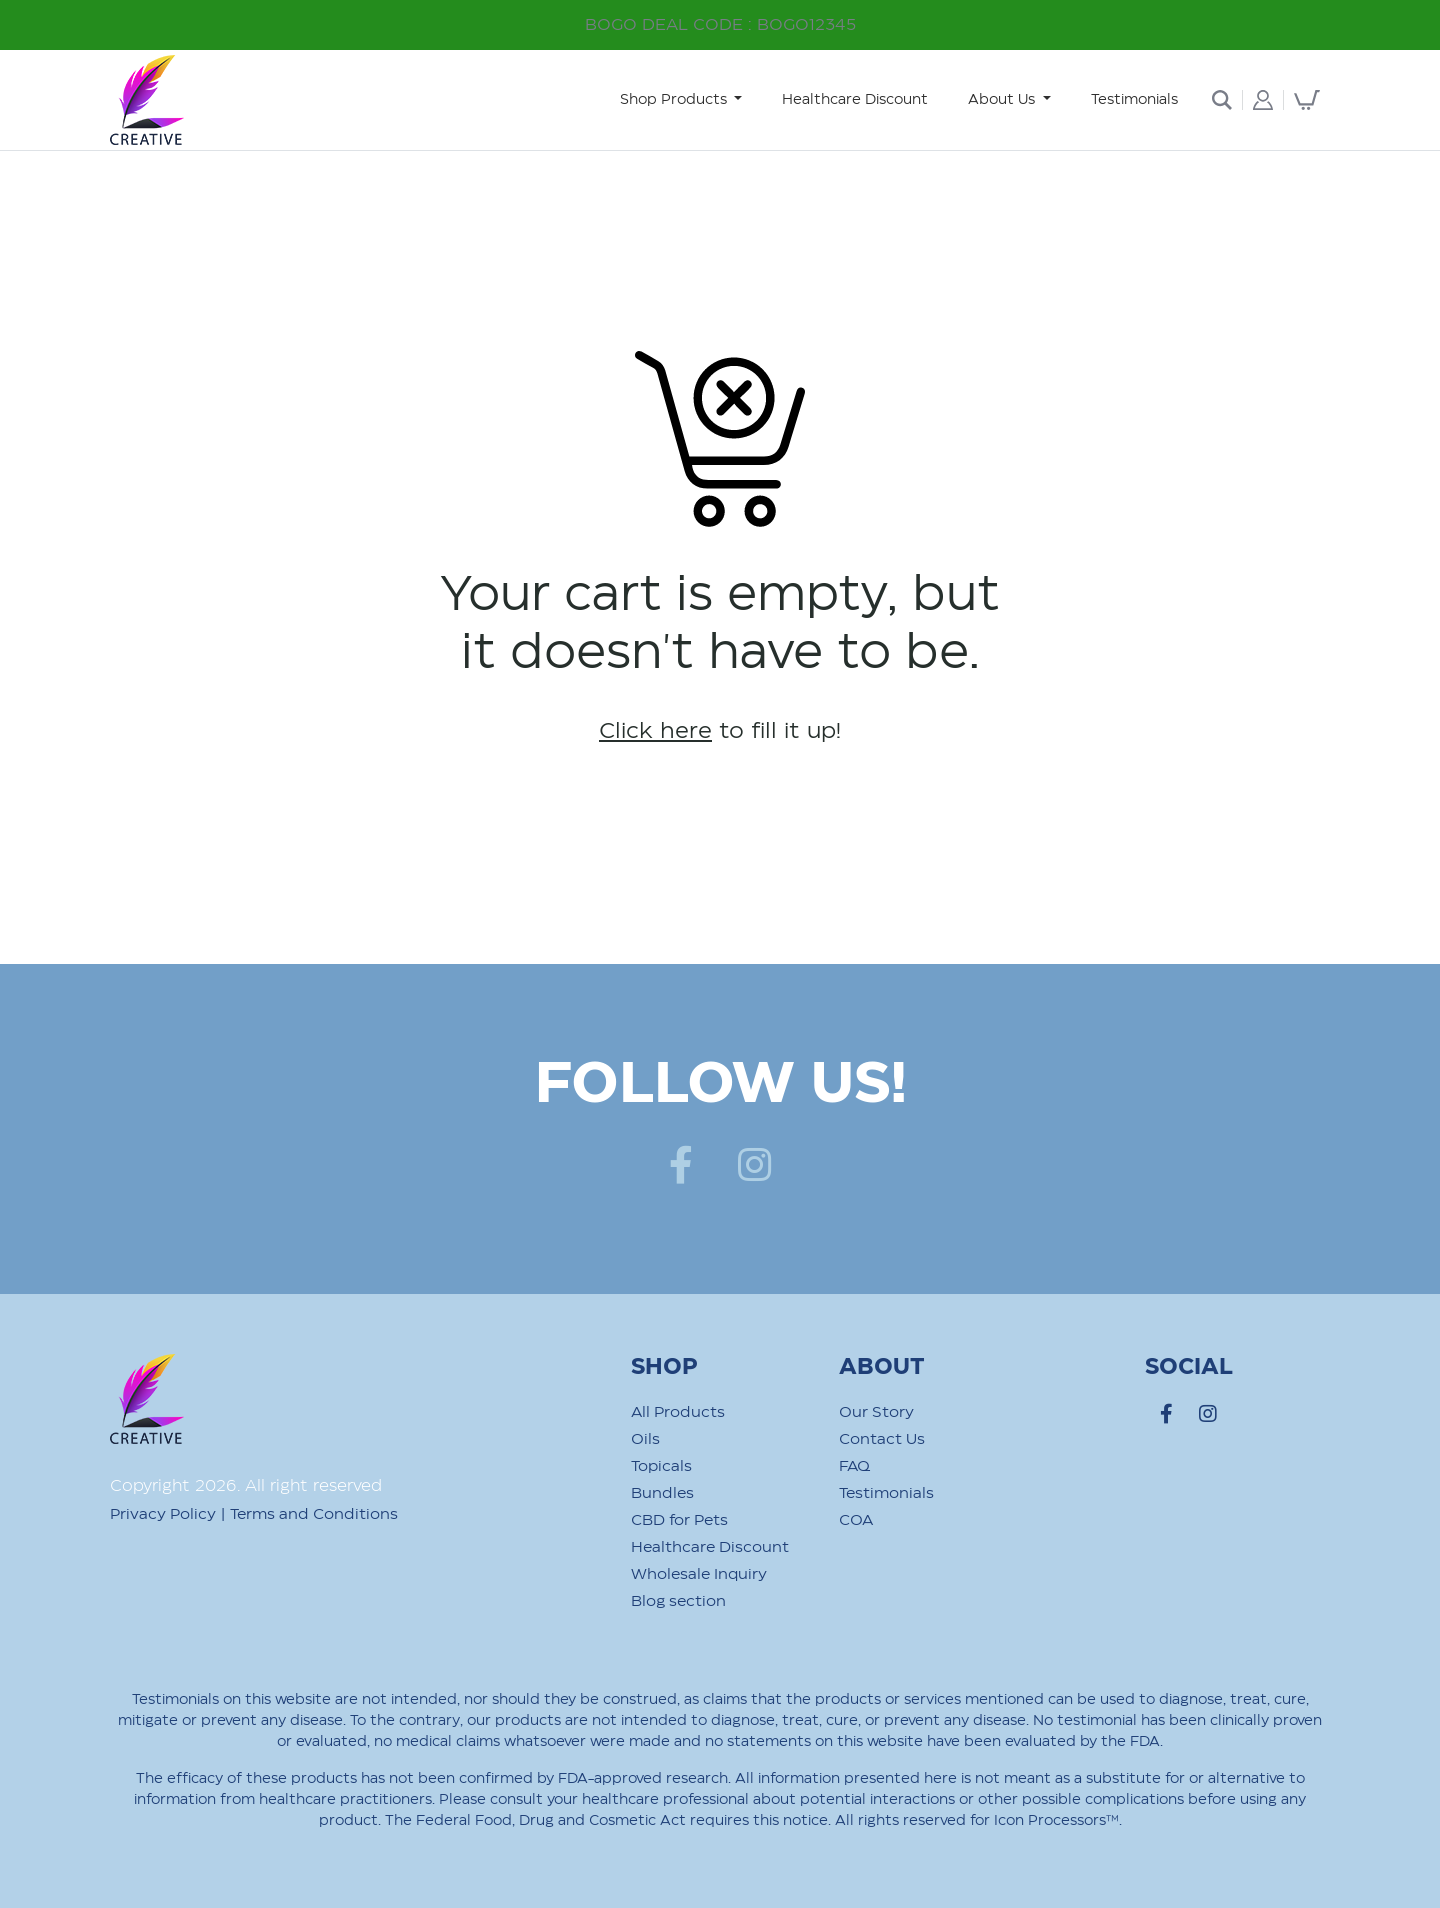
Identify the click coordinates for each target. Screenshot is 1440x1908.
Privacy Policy (163, 1514)
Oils (645, 1439)
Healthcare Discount (855, 100)
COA (856, 1520)
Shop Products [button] (675, 100)
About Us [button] (1003, 100)
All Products (678, 1412)
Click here (655, 731)
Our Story (876, 1412)
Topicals (661, 1466)
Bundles (662, 1493)
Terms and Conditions (314, 1514)
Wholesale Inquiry (699, 1574)
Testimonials (1134, 100)
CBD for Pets (679, 1520)
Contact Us (882, 1439)
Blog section (678, 1601)
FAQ (854, 1466)
